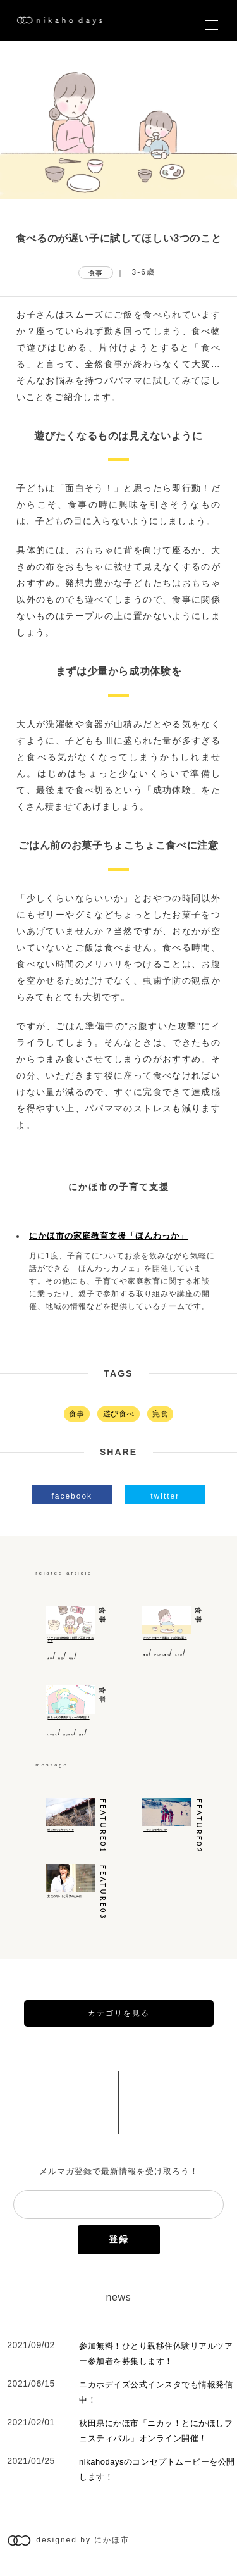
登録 (119, 2239)
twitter (164, 1496)
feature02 (199, 1826)
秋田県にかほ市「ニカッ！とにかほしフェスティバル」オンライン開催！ (156, 2430)
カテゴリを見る (119, 2013)
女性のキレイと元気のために (64, 1896)
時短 (71, 1658)
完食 (160, 1414)
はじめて (68, 1735)
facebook (71, 1496)
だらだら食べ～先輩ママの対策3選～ (164, 1638)
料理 (60, 1658)
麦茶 (81, 1735)
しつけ (179, 1655)
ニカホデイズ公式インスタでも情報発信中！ (156, 2392)
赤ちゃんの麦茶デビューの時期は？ (68, 1717)
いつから (52, 1735)
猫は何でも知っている (60, 1830)
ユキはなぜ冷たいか (155, 1830)
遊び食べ (119, 1414)
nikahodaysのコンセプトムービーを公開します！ (157, 2469)
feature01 (103, 1826)
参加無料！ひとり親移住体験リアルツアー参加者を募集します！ (156, 2353)
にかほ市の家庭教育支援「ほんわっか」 (108, 1236)
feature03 (103, 1892)
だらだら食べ (161, 1655)
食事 (95, 273)
